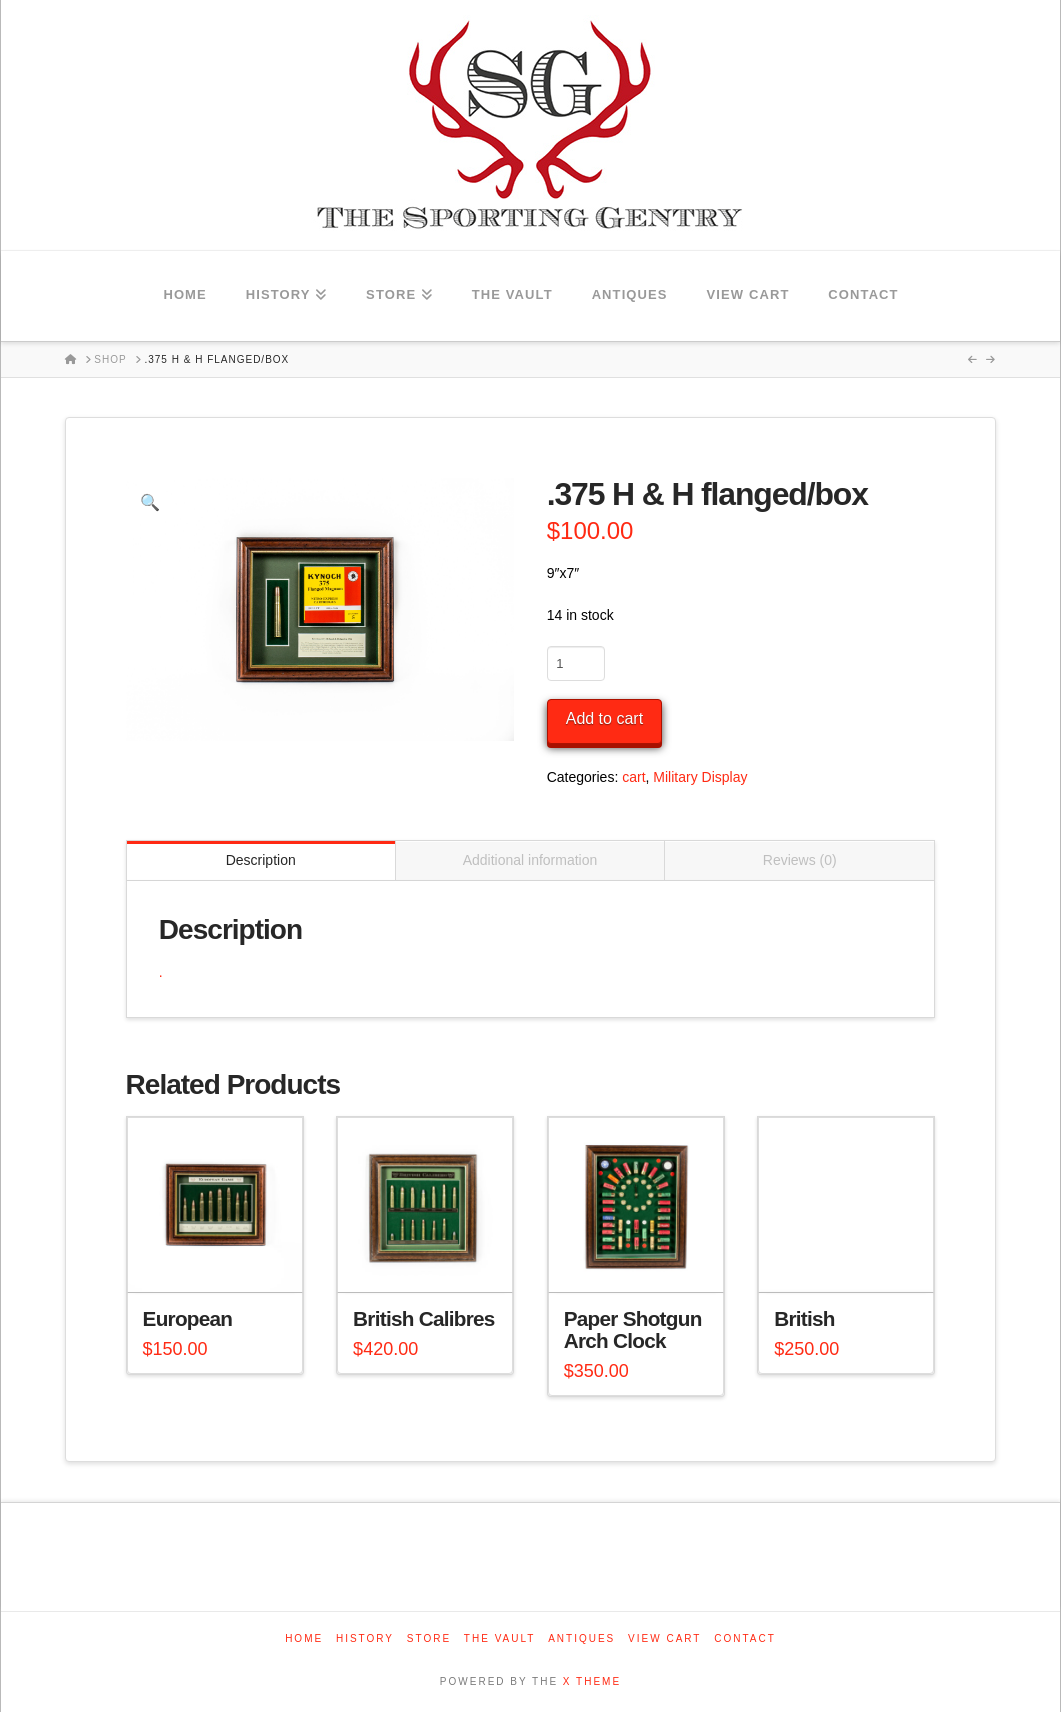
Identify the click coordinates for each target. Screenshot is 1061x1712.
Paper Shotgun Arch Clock (633, 1329)
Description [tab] (261, 860)
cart (633, 777)
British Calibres (424, 1318)
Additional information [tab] (530, 860)
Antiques (581, 1638)
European (188, 1318)
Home (304, 1638)
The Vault (500, 1638)
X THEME (592, 1681)
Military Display (700, 777)
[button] (150, 502)
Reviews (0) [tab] (800, 860)
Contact (745, 1638)
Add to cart (604, 718)
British (804, 1318)
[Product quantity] (576, 663)
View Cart (664, 1638)
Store (429, 1638)
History (365, 1638)
